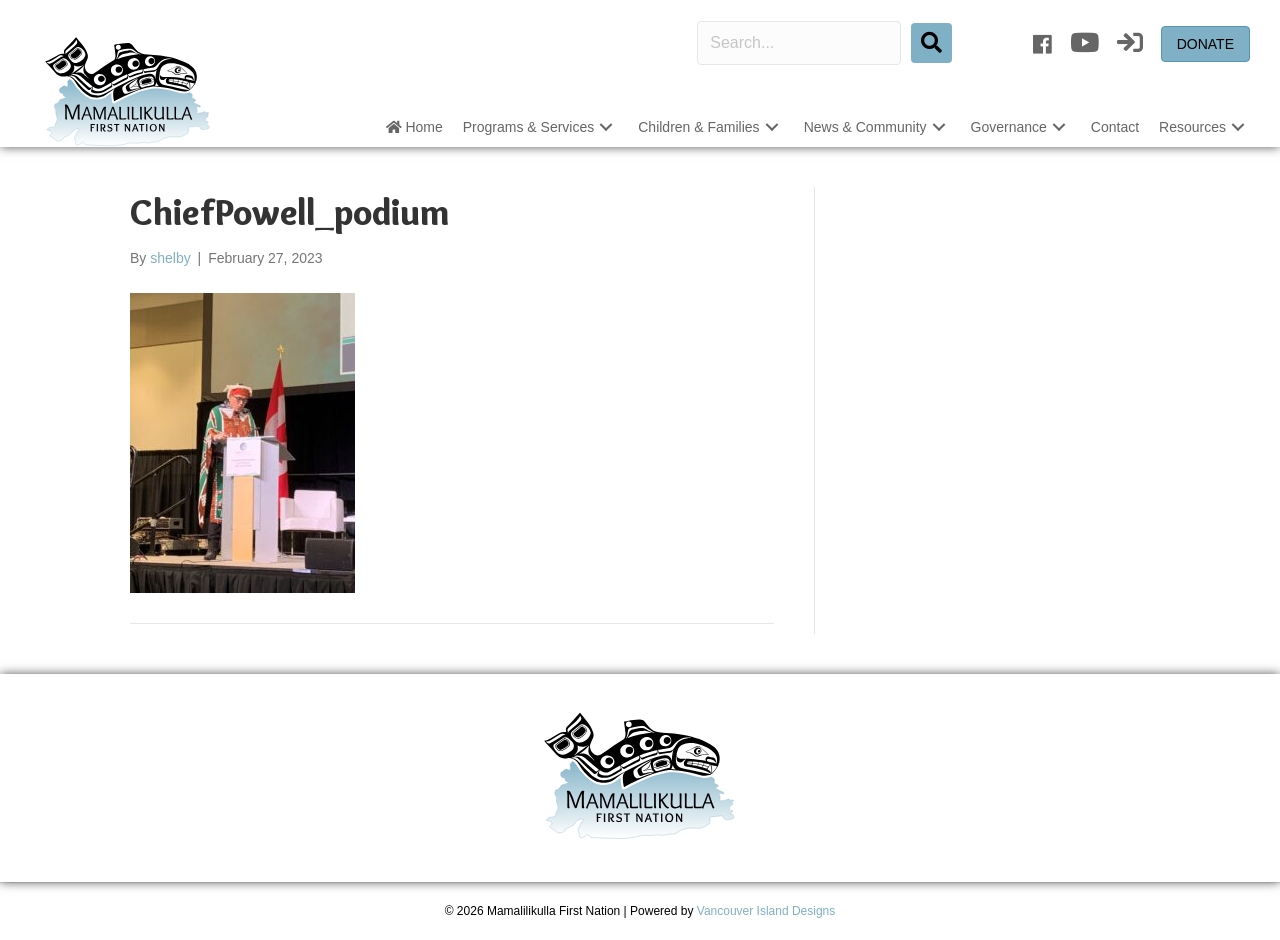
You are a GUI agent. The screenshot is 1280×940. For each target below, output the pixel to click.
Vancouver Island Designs (766, 911)
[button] (606, 127)
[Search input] (799, 43)
